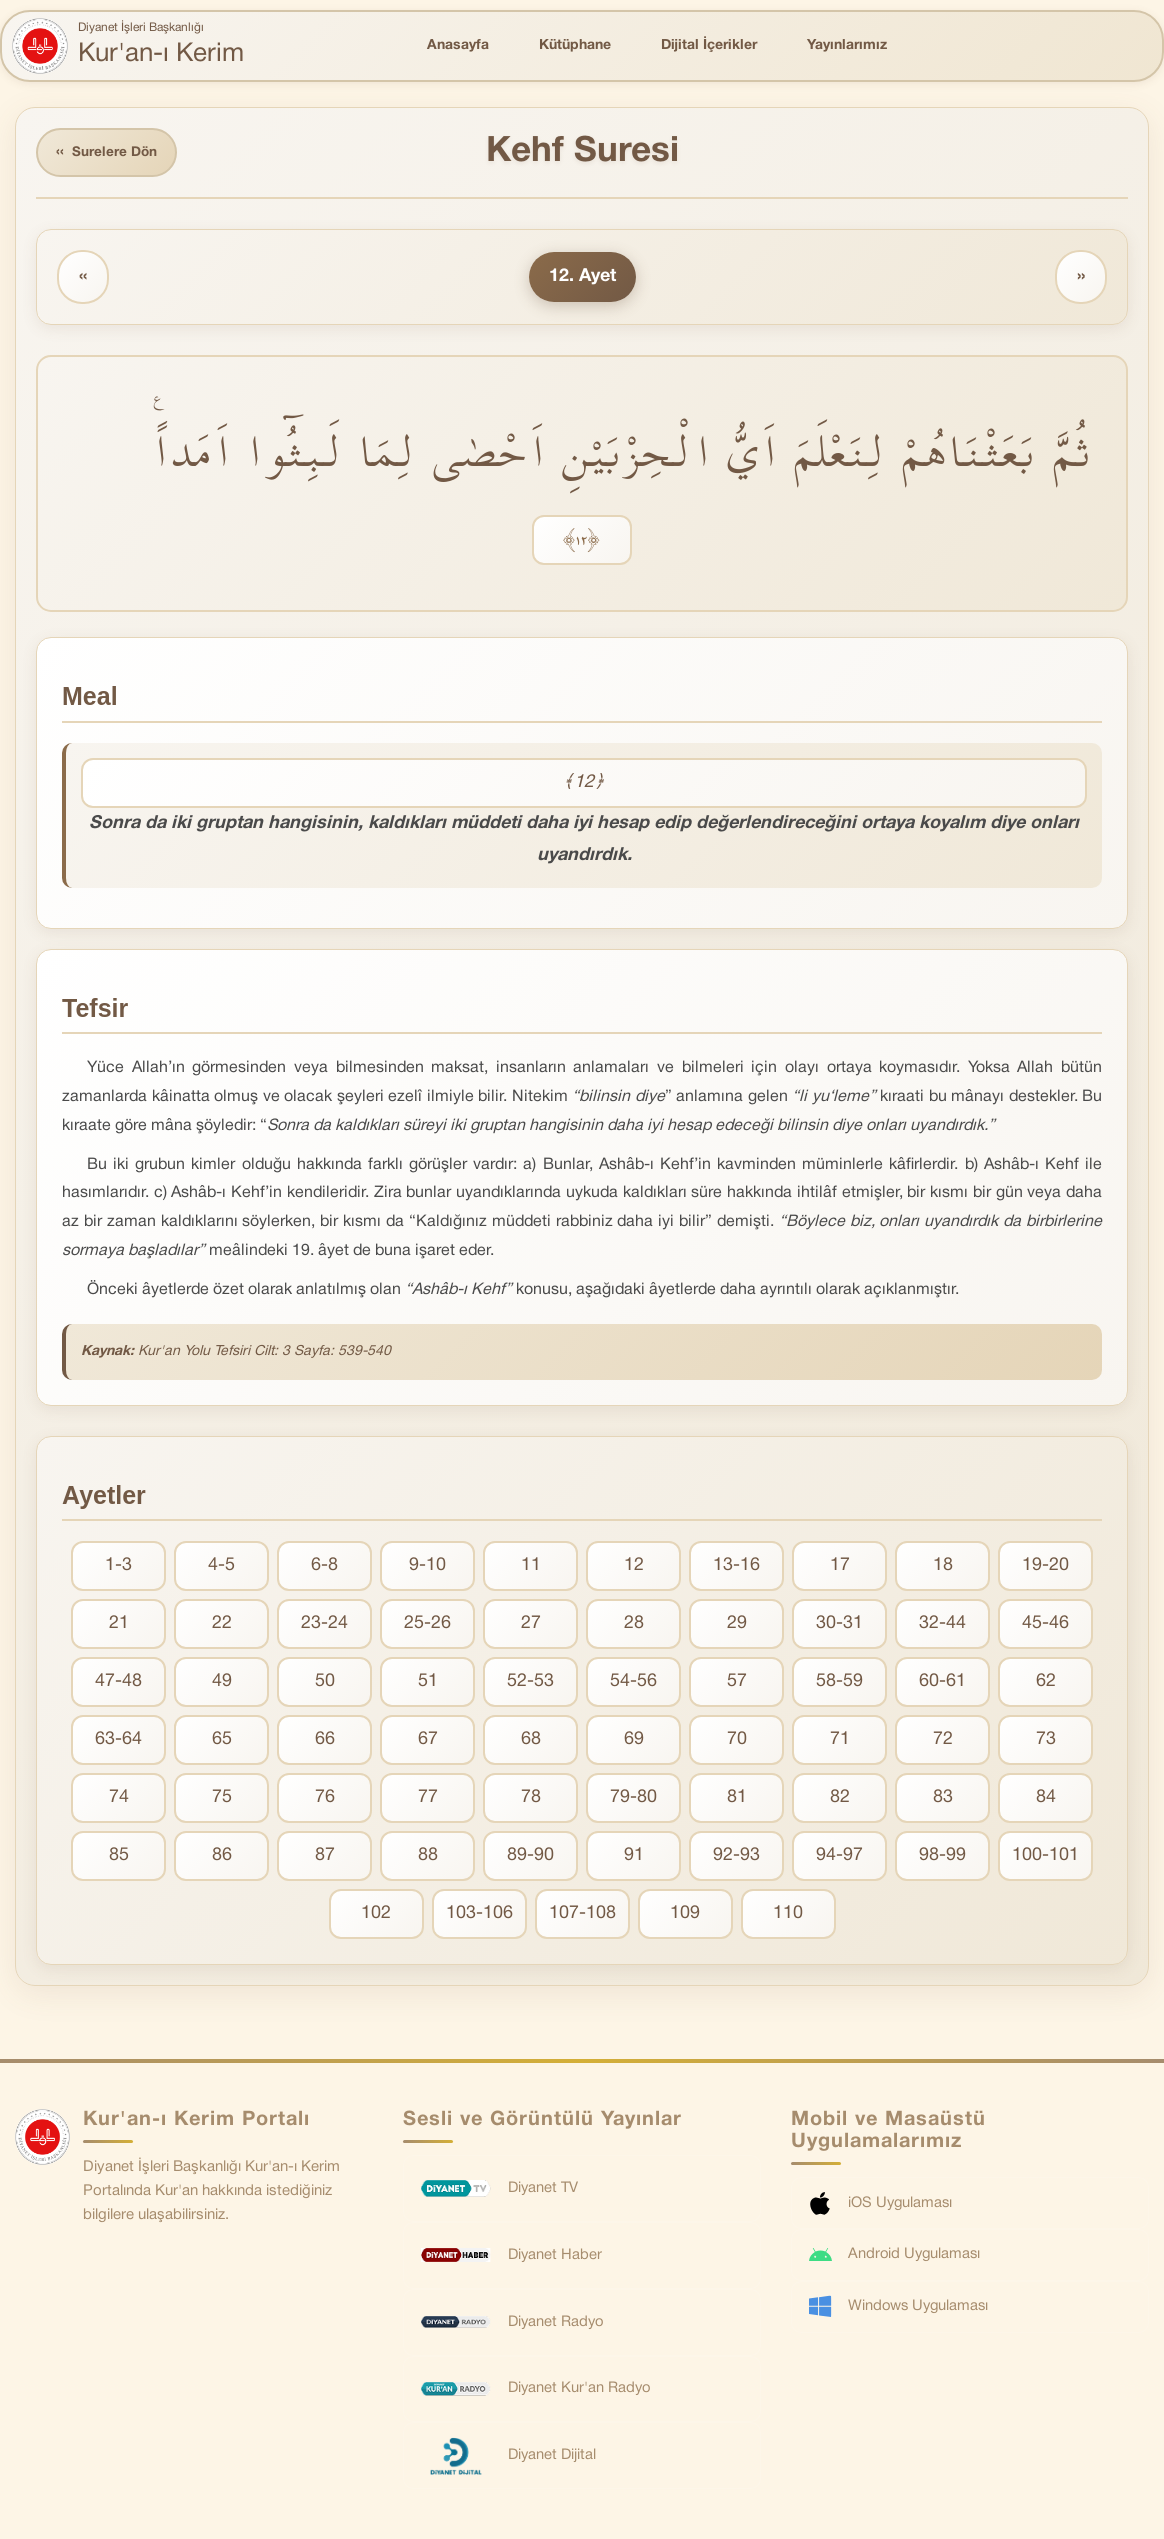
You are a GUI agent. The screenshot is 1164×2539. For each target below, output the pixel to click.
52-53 (530, 1683)
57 (737, 1683)
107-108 (582, 1915)
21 (119, 1625)
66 (325, 1741)
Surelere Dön (109, 153)
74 (119, 1799)
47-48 (118, 1683)
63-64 (118, 1741)
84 (1046, 1799)
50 (325, 1683)
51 (428, 1683)
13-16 (736, 1567)
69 (634, 1741)
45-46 (1045, 1625)
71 (840, 1741)
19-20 (1045, 1567)
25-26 (427, 1625)
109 (685, 1915)
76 (325, 1799)
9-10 (427, 1567)
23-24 (324, 1625)
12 (634, 1567)
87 (325, 1857)
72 (943, 1741)
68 (531, 1741)
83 (943, 1799)
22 (222, 1625)
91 (634, 1857)
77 (428, 1799)
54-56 (633, 1683)
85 (119, 1857)
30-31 (839, 1625)
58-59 (839, 1683)
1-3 (118, 1567)
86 (222, 1857)
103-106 (479, 1915)
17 (840, 1567)
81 (737, 1799)
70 (737, 1741)
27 (531, 1625)
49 (222, 1683)
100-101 (1045, 1857)
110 (788, 1915)
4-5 (221, 1567)
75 (222, 1799)
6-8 (324, 1567)
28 (634, 1625)
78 (531, 1799)
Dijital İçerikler (709, 45)
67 (428, 1741)
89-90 (530, 1857)
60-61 (942, 1683)
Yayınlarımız (847, 45)
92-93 (736, 1857)
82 (840, 1799)
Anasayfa (458, 45)
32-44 (942, 1625)
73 (1046, 1741)
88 (428, 1857)
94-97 (839, 1857)
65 (222, 1741)
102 (376, 1915)
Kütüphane (575, 45)
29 (737, 1625)
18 (943, 1567)
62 (1046, 1683)
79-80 (633, 1799)
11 (531, 1567)
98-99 (942, 1857)
